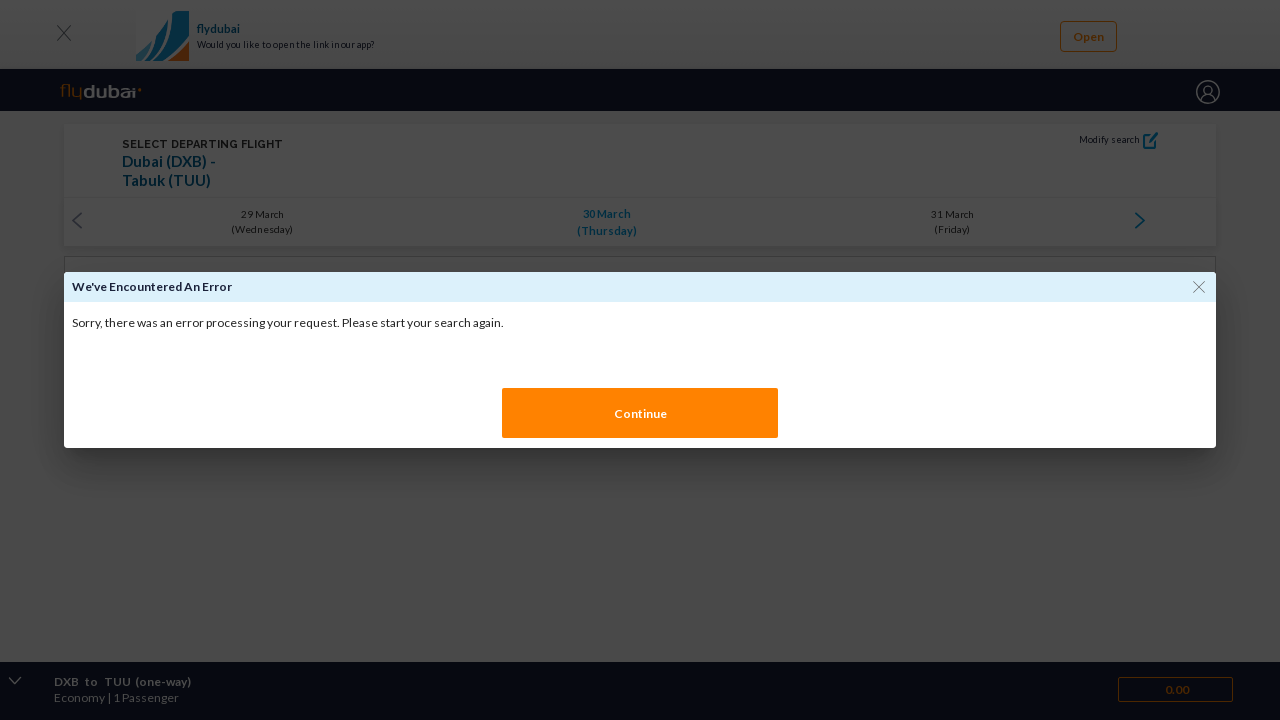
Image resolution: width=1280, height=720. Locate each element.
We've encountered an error (152, 286)
